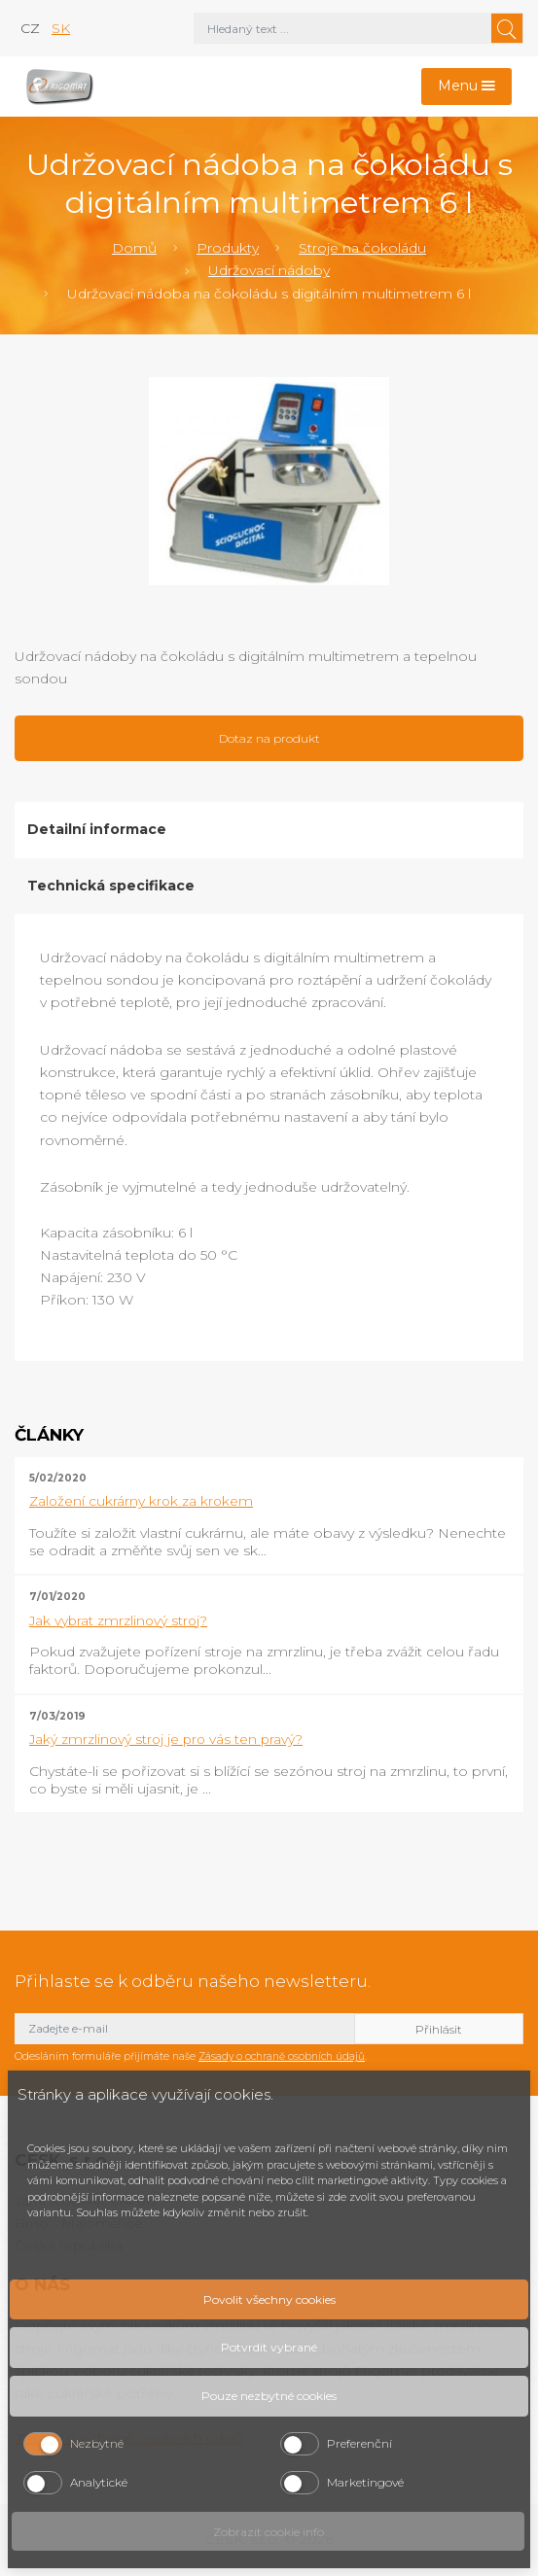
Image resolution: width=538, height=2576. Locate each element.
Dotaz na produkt (269, 738)
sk (61, 28)
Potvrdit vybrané (269, 2347)
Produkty (228, 248)
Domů (134, 248)
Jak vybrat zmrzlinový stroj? (118, 1620)
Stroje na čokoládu (362, 248)
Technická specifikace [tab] (111, 885)
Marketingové (365, 2482)
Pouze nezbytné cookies (269, 2395)
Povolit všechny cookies (269, 2299)
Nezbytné (97, 2443)
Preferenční (359, 2443)
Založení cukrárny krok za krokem (141, 1501)
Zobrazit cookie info (268, 2531)
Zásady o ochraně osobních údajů (281, 2056)
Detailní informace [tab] (96, 829)
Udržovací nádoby (269, 270)
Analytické (98, 2482)
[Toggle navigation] (467, 87)
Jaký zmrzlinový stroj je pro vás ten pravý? (166, 1739)
